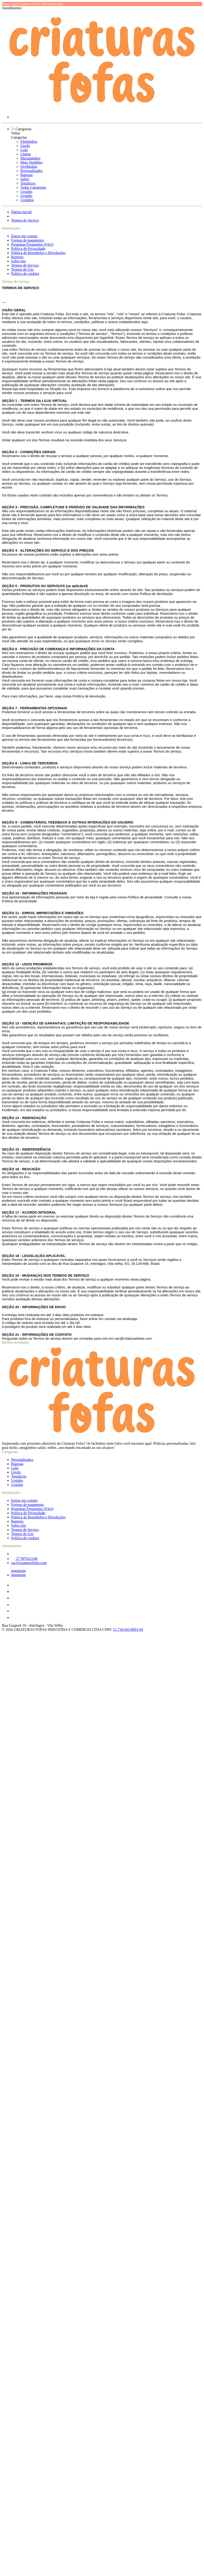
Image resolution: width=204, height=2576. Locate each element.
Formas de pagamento (27, 240)
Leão (24, 150)
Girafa (25, 146)
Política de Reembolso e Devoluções (38, 253)
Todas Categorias (33, 187)
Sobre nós (18, 261)
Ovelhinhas (28, 167)
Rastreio (17, 257)
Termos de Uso (22, 269)
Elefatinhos (28, 141)
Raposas (26, 175)
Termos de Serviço (25, 220)
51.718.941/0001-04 (128, 1629)
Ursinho (26, 192)
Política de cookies (25, 274)
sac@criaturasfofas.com (29, 1563)
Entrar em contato (24, 236)
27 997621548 (24, 1559)
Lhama (25, 154)
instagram (18, 1571)
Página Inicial (21, 212)
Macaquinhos (30, 158)
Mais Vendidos (31, 162)
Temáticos (28, 183)
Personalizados (31, 171)
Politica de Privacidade (28, 249)
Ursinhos (27, 200)
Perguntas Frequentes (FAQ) (32, 244)
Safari (24, 179)
